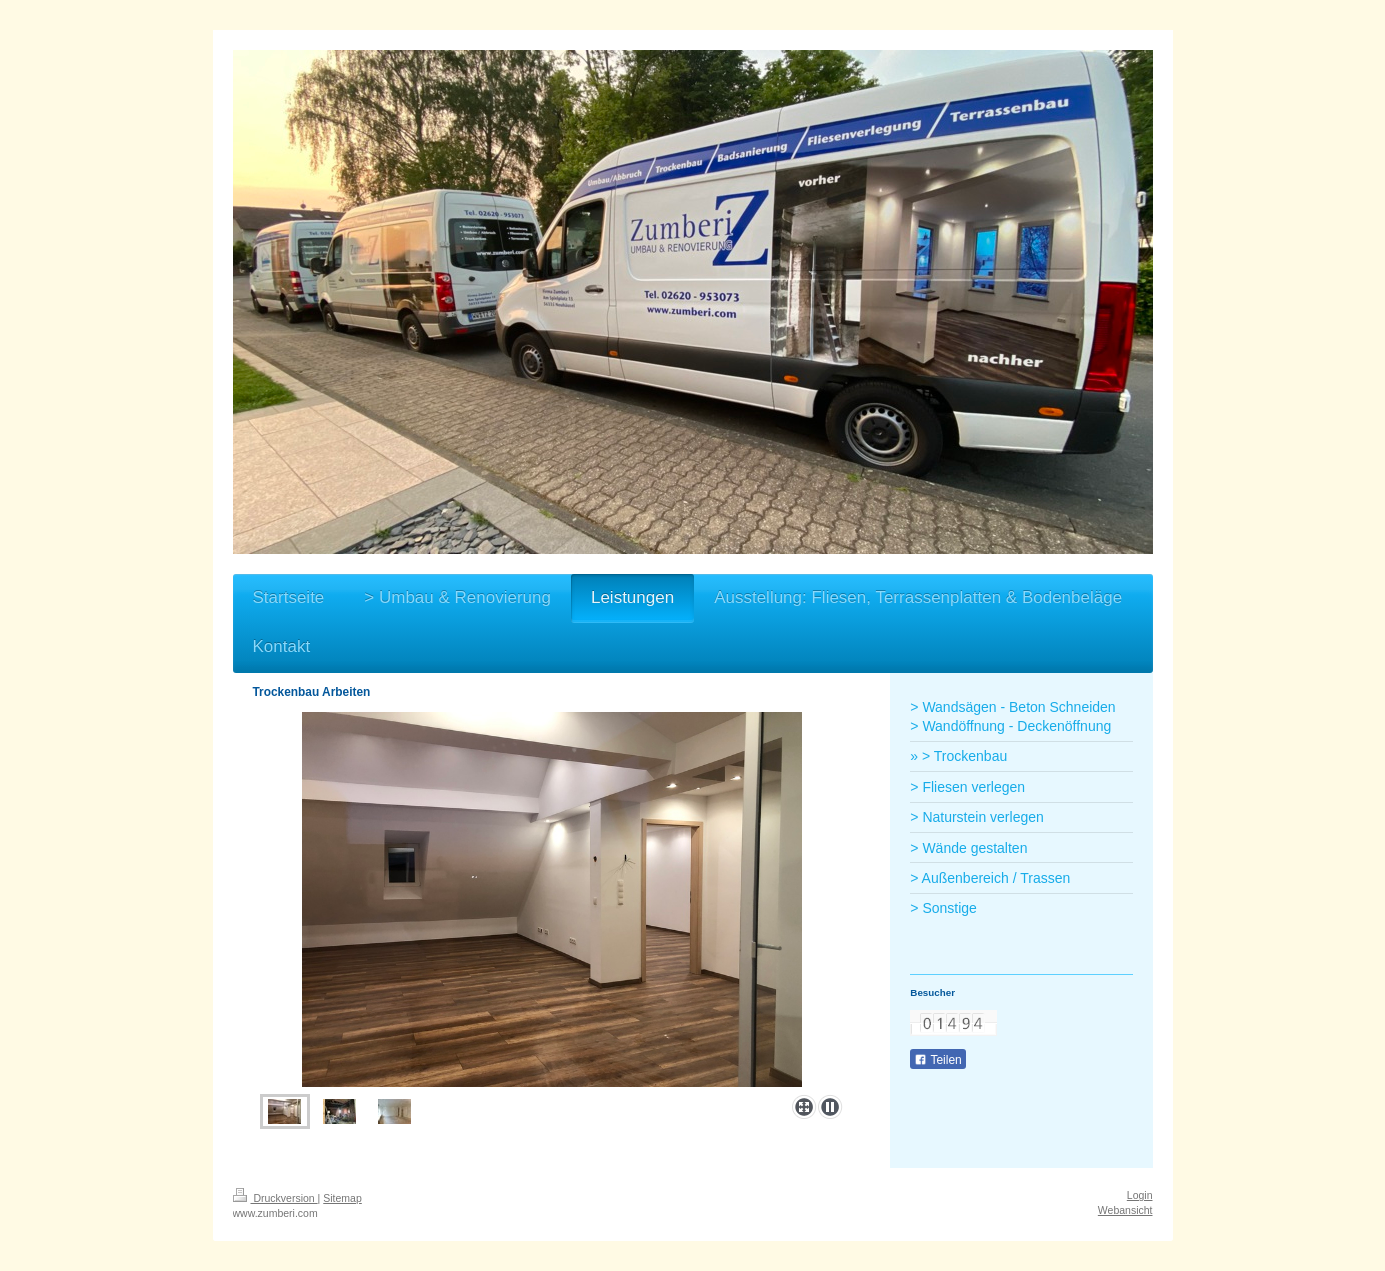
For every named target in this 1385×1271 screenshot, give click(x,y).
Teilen (937, 1060)
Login (1140, 1195)
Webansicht (1125, 1210)
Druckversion (275, 1198)
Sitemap (342, 1198)
